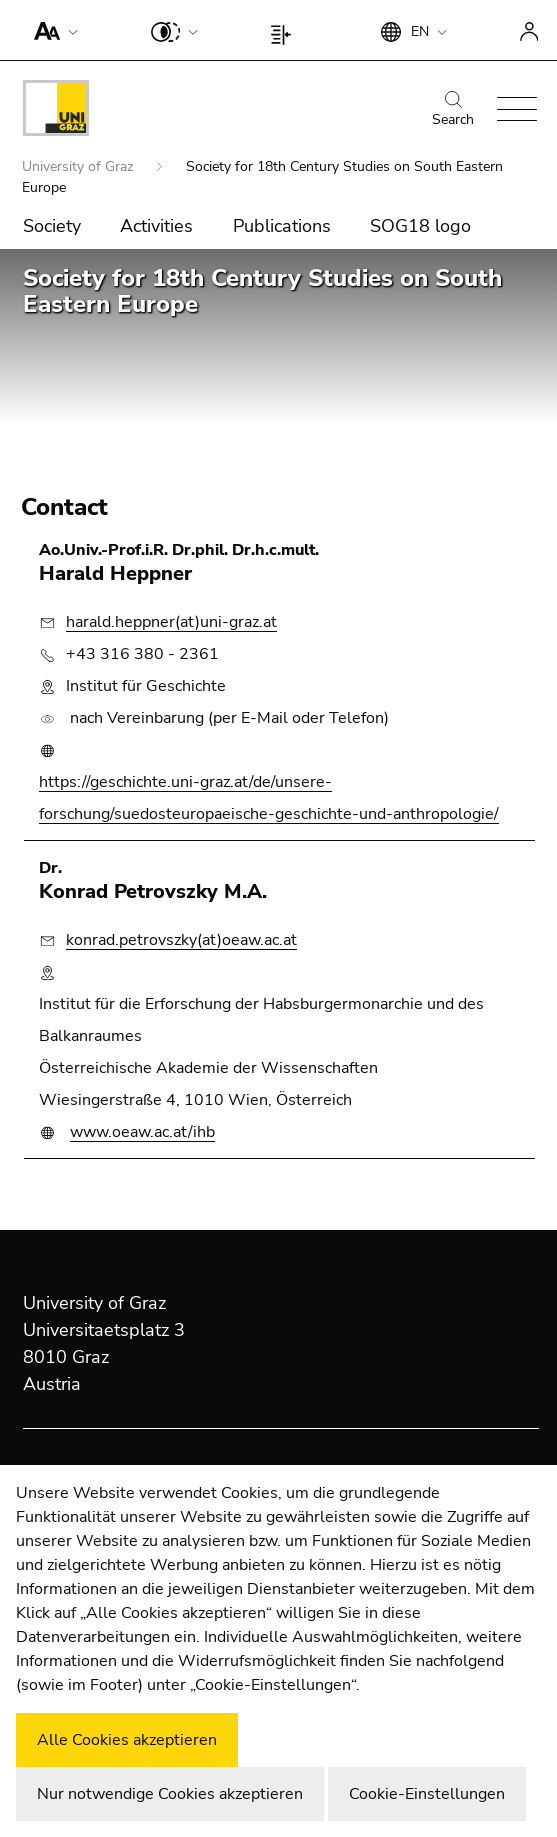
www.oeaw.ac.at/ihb (142, 1132)
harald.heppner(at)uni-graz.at (171, 622)
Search (453, 110)
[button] (51, 30)
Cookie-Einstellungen (427, 1794)
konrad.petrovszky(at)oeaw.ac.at (181, 940)
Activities (156, 226)
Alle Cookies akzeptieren (127, 1740)
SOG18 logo (420, 226)
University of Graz (79, 166)
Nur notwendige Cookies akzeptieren (170, 1794)
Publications (282, 226)
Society (52, 226)
